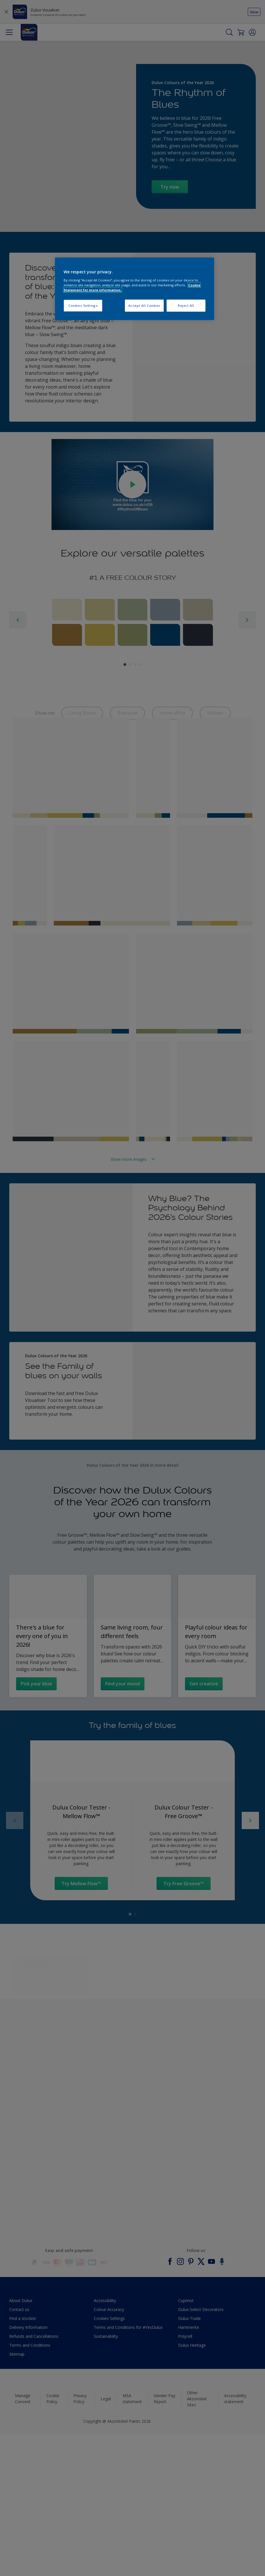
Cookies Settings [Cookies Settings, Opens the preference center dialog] (83, 305)
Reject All (186, 305)
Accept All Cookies (144, 305)
